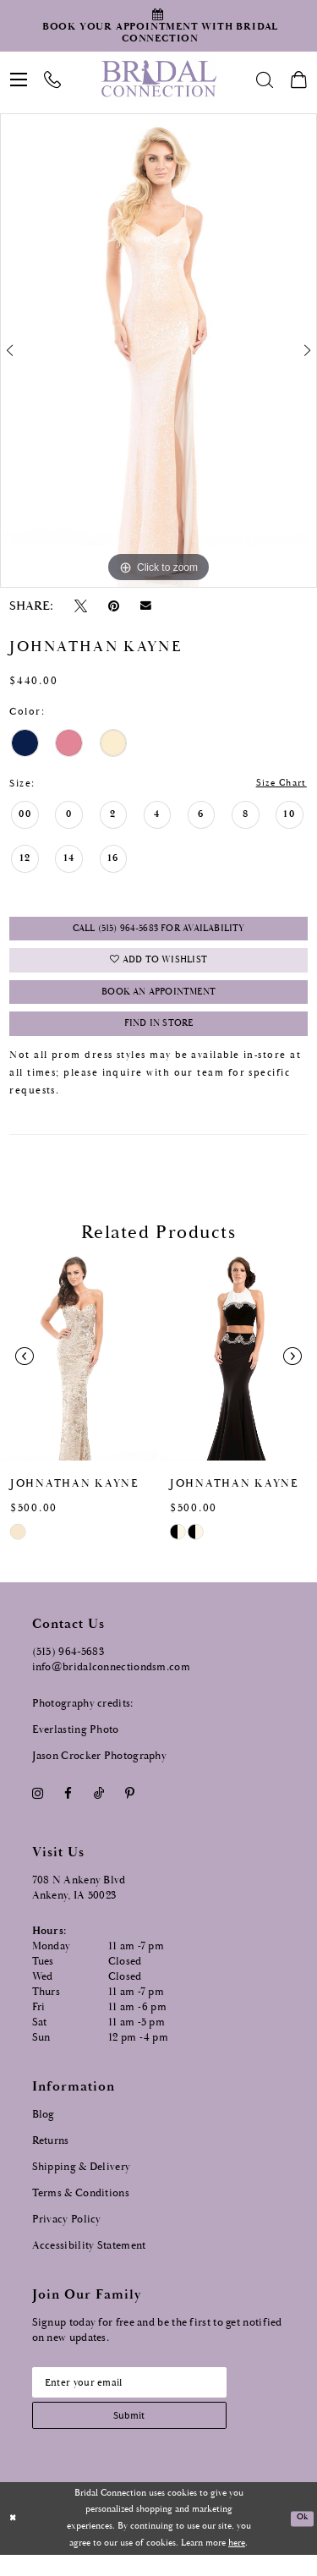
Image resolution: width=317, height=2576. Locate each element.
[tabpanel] (158, 351)
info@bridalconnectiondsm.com (111, 1681)
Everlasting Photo (75, 1744)
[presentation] (79, 1371)
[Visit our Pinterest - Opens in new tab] (129, 1808)
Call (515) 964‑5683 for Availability (158, 932)
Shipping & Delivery (81, 2181)
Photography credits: (83, 1718)
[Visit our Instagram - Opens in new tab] (38, 1808)
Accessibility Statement (89, 2260)
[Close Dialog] (13, 2540)
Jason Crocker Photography (99, 1770)
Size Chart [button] (278, 784)
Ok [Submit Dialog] (300, 2540)
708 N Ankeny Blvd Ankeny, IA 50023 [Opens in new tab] (79, 1901)
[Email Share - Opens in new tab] (146, 606)
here (236, 2564)
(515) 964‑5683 (68, 1666)
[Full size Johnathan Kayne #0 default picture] (158, 351)
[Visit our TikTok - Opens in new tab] (98, 1808)
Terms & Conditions (80, 2208)
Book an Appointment (158, 1002)
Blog (43, 2129)
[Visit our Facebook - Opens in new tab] (68, 1808)
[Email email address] (140, 2398)
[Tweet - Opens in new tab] (80, 606)
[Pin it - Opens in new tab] (114, 606)
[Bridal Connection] (158, 78)
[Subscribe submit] (140, 2434)
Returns (50, 2155)
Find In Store (159, 1037)
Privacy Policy (66, 2234)
